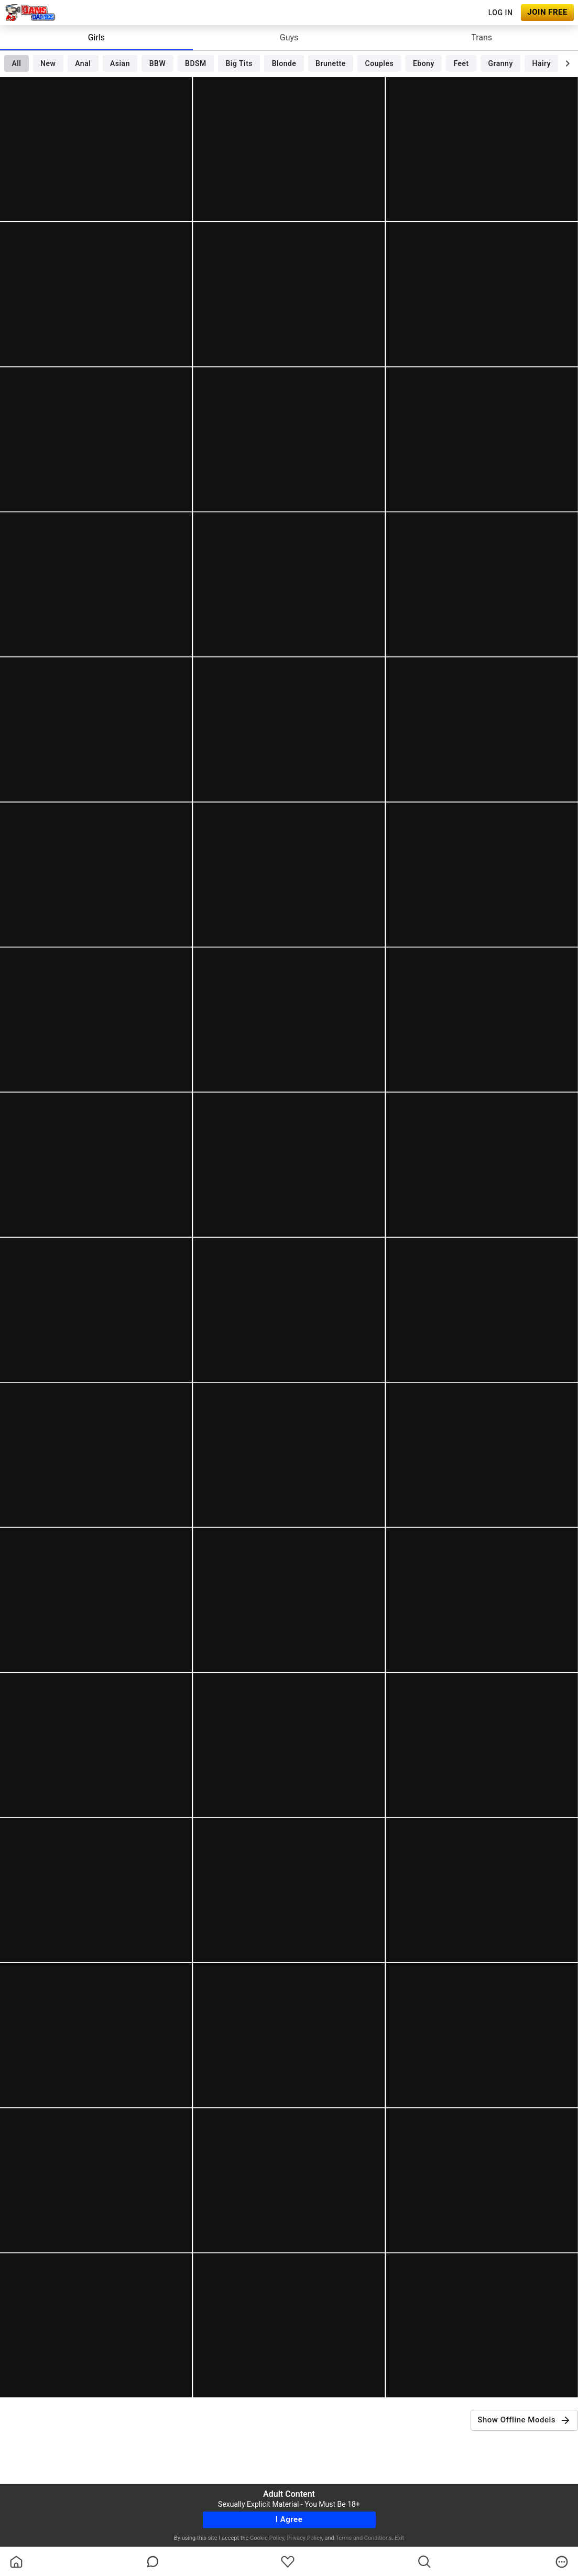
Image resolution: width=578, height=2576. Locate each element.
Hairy (541, 63)
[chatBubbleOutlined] (152, 2561)
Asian (120, 63)
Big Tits (239, 63)
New (48, 63)
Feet (461, 63)
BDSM (195, 63)
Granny (500, 63)
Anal (83, 63)
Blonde (284, 63)
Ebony (423, 63)
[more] (562, 2562)
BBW (157, 63)
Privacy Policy (304, 2538)
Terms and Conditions (363, 2538)
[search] (424, 2562)
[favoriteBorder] (288, 2562)
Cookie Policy (267, 2538)
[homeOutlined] (16, 2562)
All (16, 63)
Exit (399, 2538)
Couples (379, 63)
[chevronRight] (567, 63)
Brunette (330, 63)
